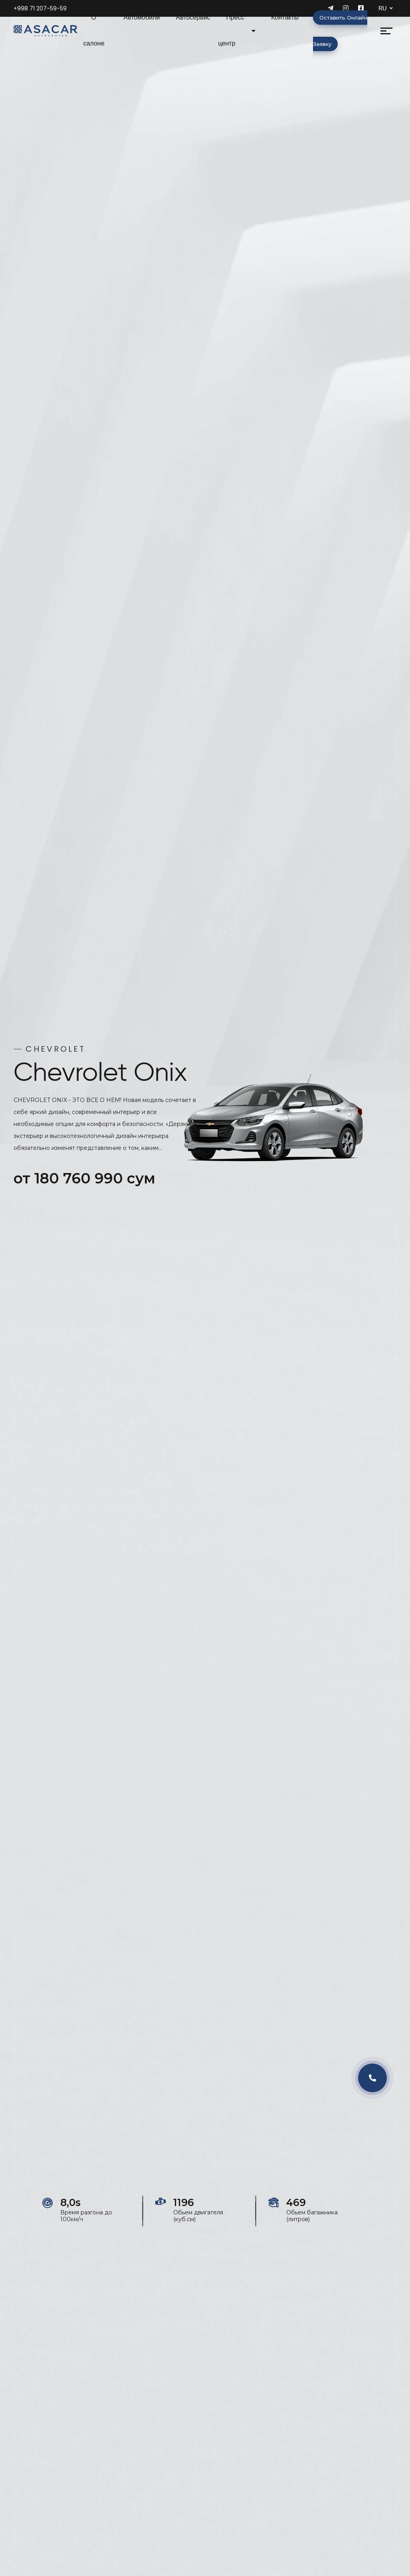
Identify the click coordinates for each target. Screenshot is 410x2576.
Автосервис (193, 17)
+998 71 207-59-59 (40, 8)
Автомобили (141, 17)
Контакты (285, 17)
